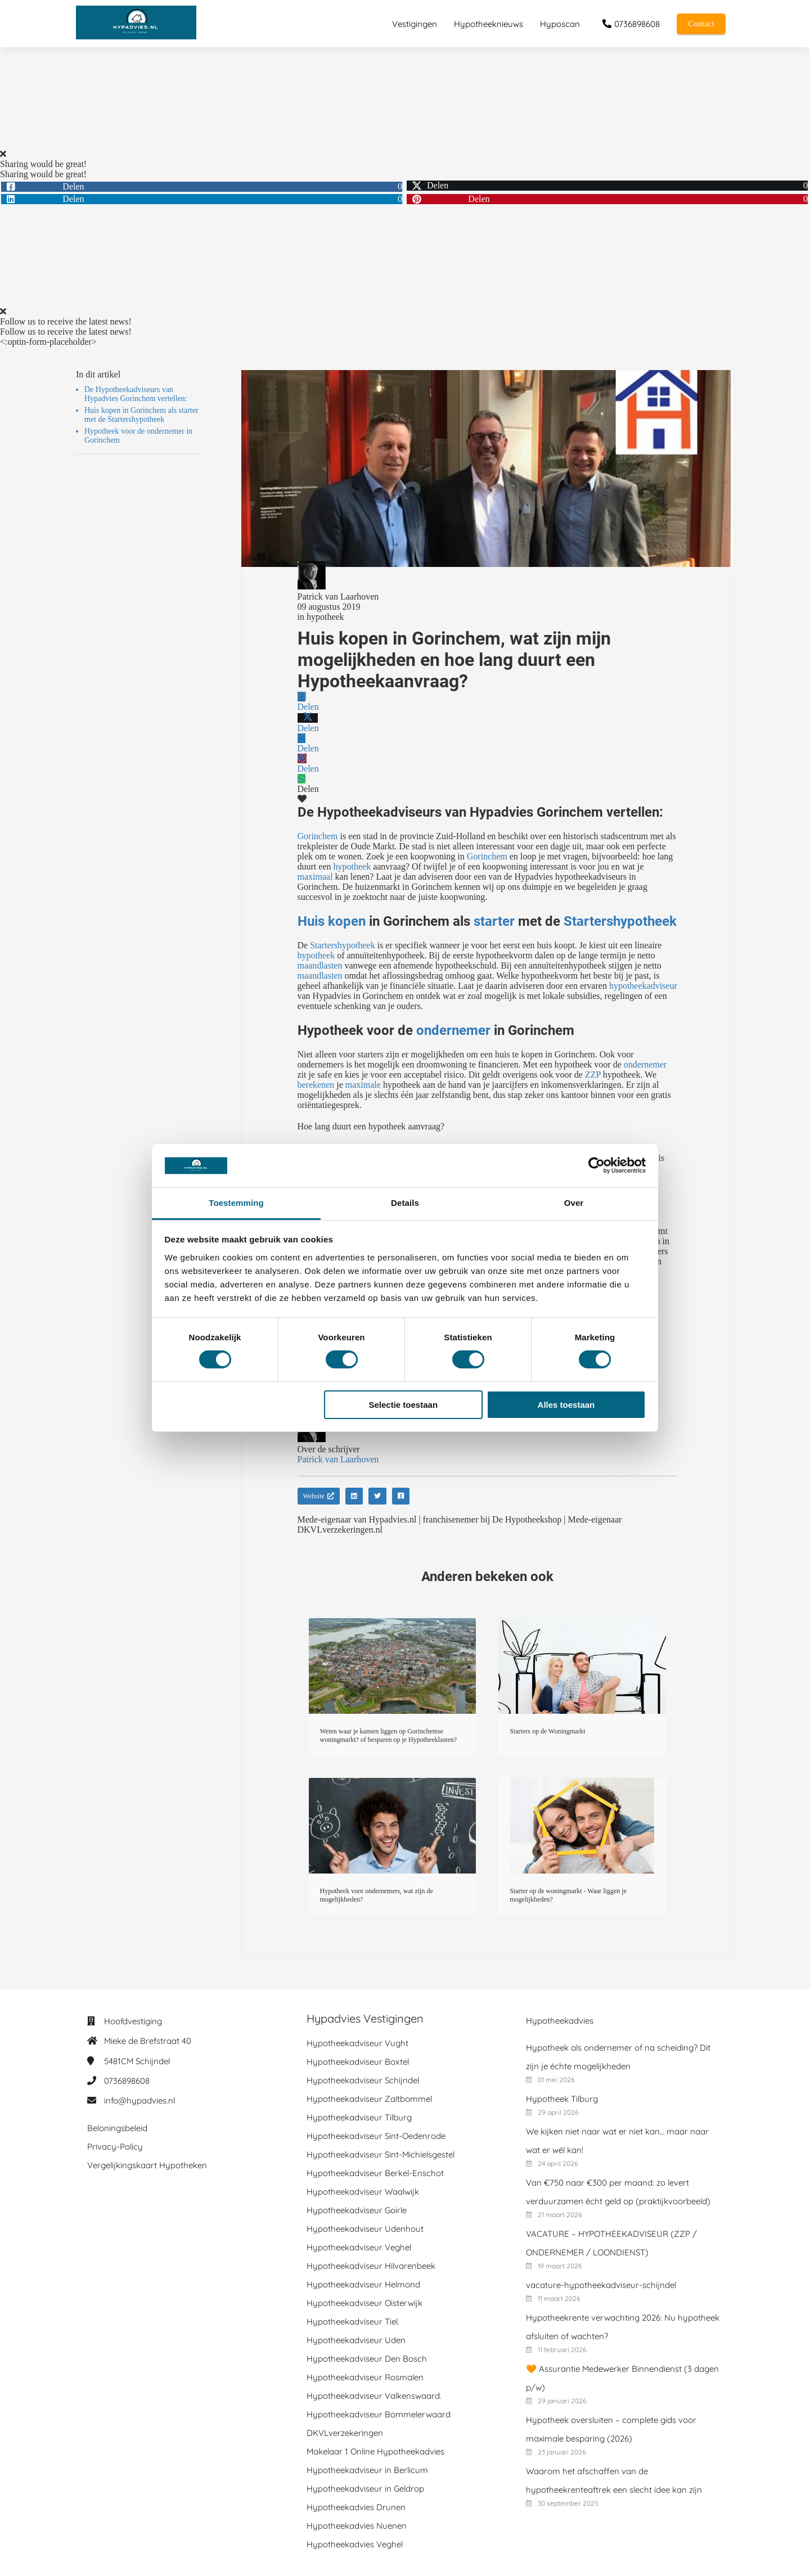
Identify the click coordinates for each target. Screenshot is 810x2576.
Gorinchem (318, 836)
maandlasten (320, 965)
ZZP (593, 1074)
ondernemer (453, 1030)
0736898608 (127, 2080)
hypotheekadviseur (643, 985)
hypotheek (325, 617)
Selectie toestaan (403, 1404)
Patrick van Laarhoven (338, 596)
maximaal (315, 876)
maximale (363, 1084)
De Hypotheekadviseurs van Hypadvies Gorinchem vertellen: (135, 394)
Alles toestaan (566, 1404)
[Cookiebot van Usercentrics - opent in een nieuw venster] (596, 1165)
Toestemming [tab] (236, 1203)
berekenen (316, 1084)
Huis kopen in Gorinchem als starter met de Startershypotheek (141, 415)
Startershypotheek (620, 921)
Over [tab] (574, 1203)
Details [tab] (405, 1203)
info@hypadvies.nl (139, 2100)
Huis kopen (332, 921)
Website (318, 1496)
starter (494, 921)
